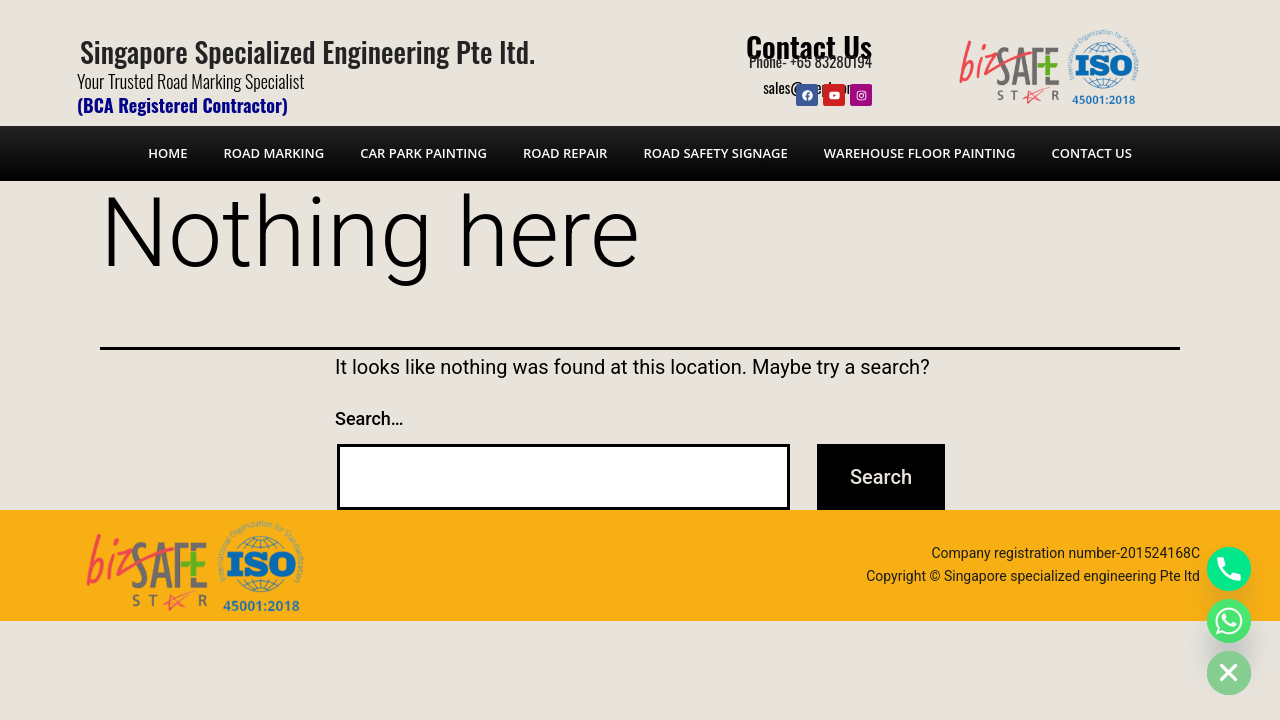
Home (167, 153)
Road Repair (565, 153)
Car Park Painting (423, 153)
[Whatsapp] (1229, 621)
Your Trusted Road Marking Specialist (190, 81)
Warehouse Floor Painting (920, 153)
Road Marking (273, 153)
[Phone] (1229, 569)
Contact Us (809, 45)
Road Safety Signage (715, 153)
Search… (369, 418)
